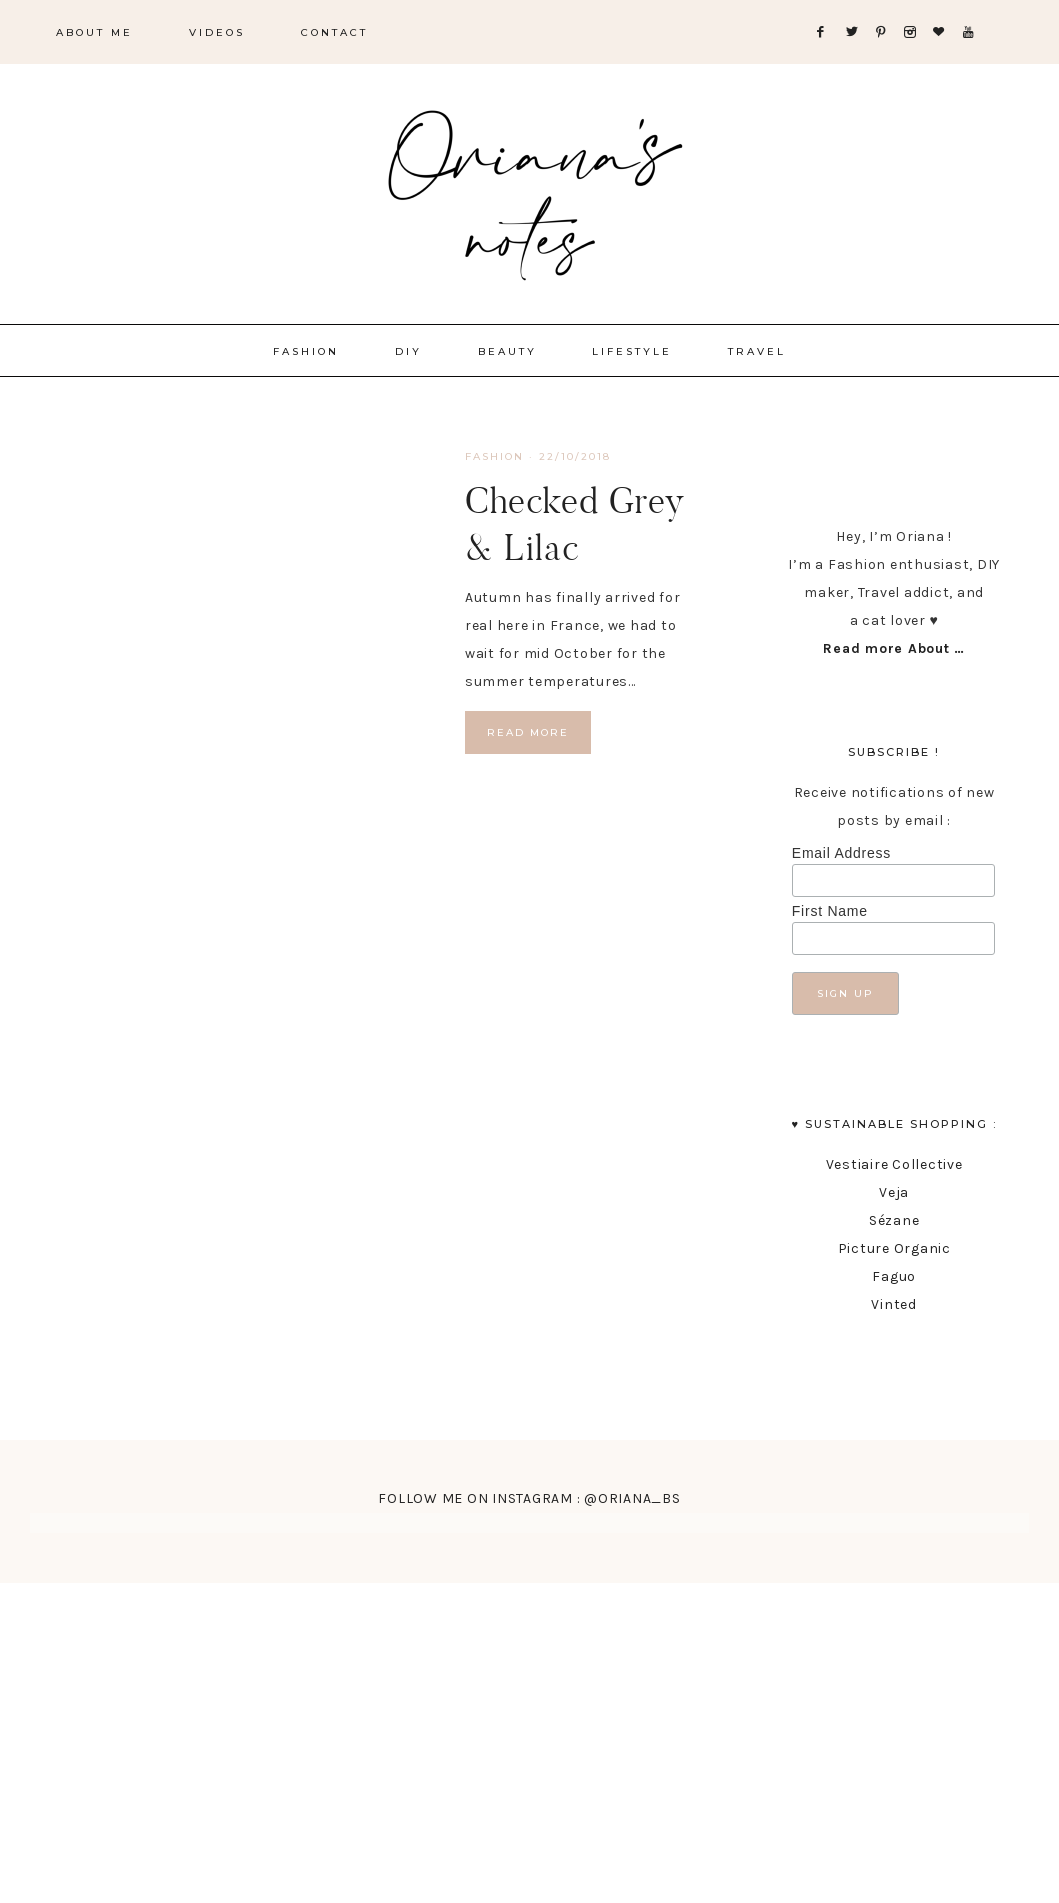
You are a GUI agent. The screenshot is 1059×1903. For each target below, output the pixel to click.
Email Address (841, 853)
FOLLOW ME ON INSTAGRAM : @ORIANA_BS (529, 1498)
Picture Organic (894, 1248)
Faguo (894, 1276)
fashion (494, 456)
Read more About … (894, 648)
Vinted (894, 1304)
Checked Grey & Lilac (575, 523)
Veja (894, 1192)
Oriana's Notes (530, 190)
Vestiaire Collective (894, 1164)
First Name (830, 911)
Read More (528, 732)
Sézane (894, 1220)
